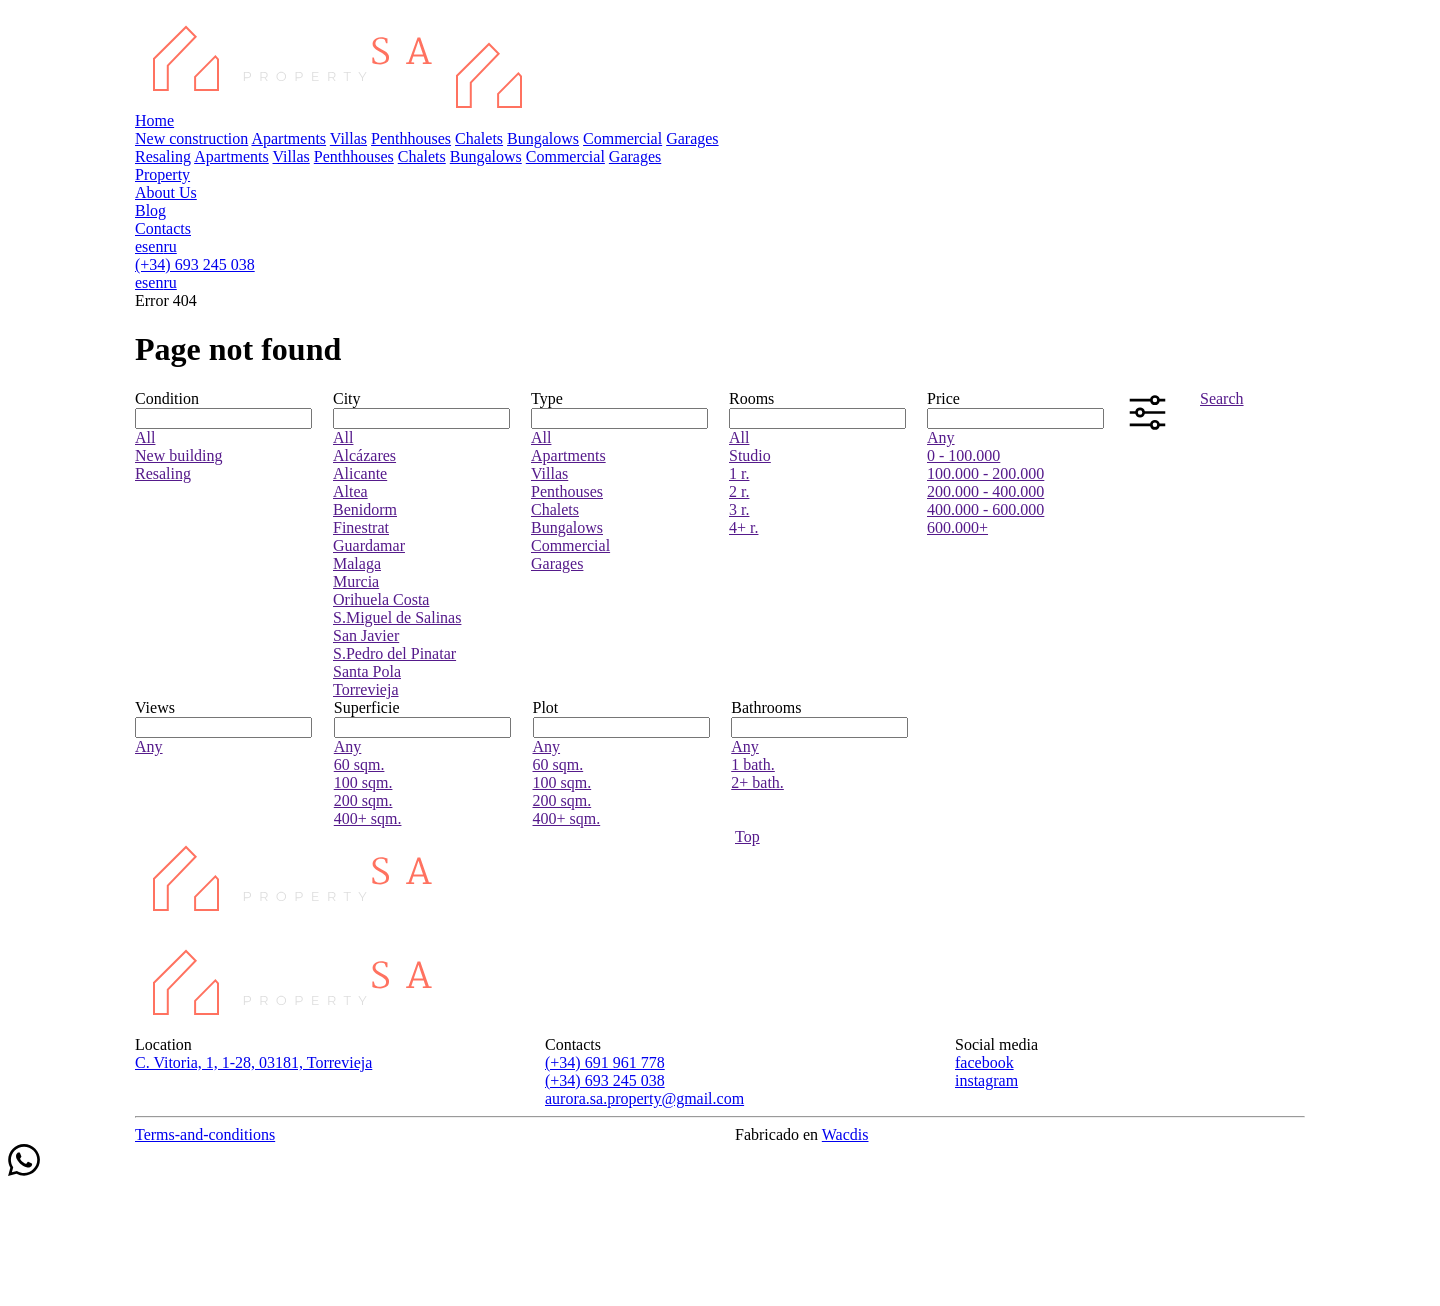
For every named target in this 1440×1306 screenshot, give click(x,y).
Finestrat (361, 527)
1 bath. (753, 764)
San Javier (366, 635)
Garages (692, 138)
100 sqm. (363, 782)
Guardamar (369, 545)
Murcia (356, 581)
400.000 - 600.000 (985, 509)
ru (169, 246)
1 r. (739, 473)
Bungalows (543, 138)
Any (941, 437)
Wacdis (845, 1134)
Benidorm (365, 509)
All (145, 437)
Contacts (163, 228)
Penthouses (567, 491)
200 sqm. (363, 800)
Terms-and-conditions (205, 1134)
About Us (166, 192)
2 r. (739, 491)
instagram (986, 1080)
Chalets (479, 138)
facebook (984, 1062)
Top (747, 836)
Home (154, 120)
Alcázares (364, 455)
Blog (150, 210)
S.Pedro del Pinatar (394, 653)
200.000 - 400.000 (985, 491)
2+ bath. (757, 782)
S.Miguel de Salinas (397, 617)
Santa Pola (367, 671)
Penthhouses (411, 138)
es (141, 246)
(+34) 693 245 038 (195, 264)
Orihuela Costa (381, 599)
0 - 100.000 (963, 455)
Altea (350, 491)
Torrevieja (366, 689)
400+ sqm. (368, 818)
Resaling (163, 156)
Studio (750, 455)
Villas (348, 138)
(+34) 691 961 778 (605, 1062)
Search (1222, 398)
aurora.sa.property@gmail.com (644, 1098)
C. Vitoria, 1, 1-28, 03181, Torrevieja (253, 1062)
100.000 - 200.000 (985, 473)
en (155, 246)
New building (179, 455)
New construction (191, 138)
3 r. (739, 509)
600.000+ (957, 527)
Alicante (360, 473)
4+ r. (743, 527)
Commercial (622, 138)
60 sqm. (359, 764)
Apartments (288, 138)
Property (162, 174)
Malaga (357, 563)
